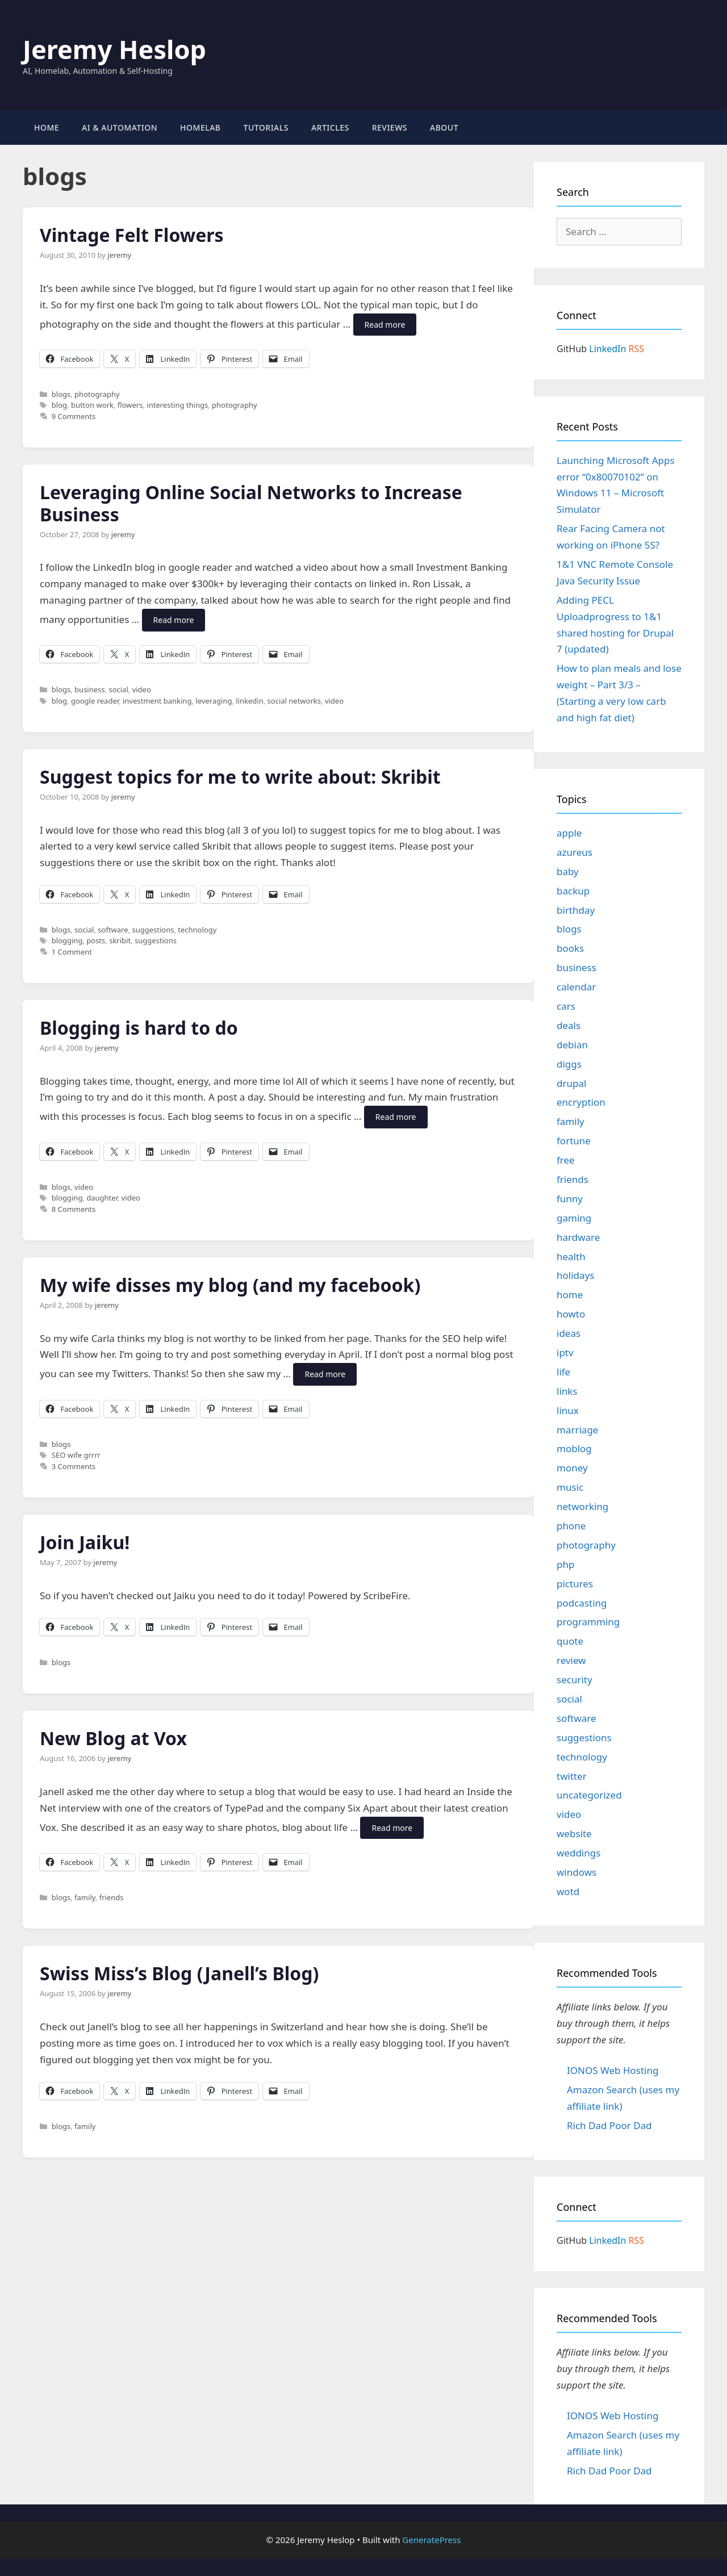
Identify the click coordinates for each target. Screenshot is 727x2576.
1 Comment (72, 952)
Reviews (389, 127)
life (563, 1371)
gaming (574, 1217)
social (118, 689)
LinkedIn (607, 348)
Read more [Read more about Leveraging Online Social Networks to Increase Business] (173, 619)
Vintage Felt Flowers (132, 235)
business (89, 689)
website (574, 1833)
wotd (568, 1891)
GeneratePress (431, 2539)
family (84, 1897)
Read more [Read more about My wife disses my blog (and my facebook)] (324, 1374)
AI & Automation (119, 127)
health (571, 1256)
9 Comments (74, 416)
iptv (565, 1352)
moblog (574, 1448)
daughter (102, 1198)
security (574, 1679)
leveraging (213, 701)
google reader (95, 701)
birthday (576, 910)
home (570, 1294)
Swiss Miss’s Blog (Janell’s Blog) (179, 1973)
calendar (576, 986)
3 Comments (74, 1466)
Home (46, 127)
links (567, 1391)
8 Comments (74, 1209)
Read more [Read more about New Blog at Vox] (391, 1827)
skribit (120, 940)
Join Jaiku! (84, 1542)
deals (568, 1025)
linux (568, 1410)
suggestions (153, 930)
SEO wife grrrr (76, 1455)
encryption (581, 1102)
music (570, 1487)
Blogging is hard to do (139, 1027)
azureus (574, 852)
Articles (330, 127)
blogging (67, 940)
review (571, 1660)
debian (572, 1044)
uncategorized (589, 1794)
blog (59, 405)
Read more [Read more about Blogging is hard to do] (395, 1116)
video (141, 689)
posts (95, 940)
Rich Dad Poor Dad (609, 2125)
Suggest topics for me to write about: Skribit (240, 776)
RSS (637, 348)
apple (569, 832)
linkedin (249, 701)
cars (566, 1006)
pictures (575, 1583)
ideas (568, 1333)
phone (571, 1525)
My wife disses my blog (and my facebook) (230, 1285)
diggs (569, 1063)
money (572, 1467)
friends (111, 1897)
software (113, 930)
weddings (578, 1852)
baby (568, 871)
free (566, 1159)
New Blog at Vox (113, 1738)
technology (197, 930)
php (565, 1564)
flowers (130, 405)
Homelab (200, 127)
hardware (578, 1237)
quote (570, 1640)
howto (571, 1313)
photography (97, 394)
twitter (572, 1776)
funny (570, 1198)
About (444, 127)
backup (573, 890)
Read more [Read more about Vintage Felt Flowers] (385, 324)
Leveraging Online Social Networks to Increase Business (251, 503)
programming (588, 1621)
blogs (61, 394)
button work (92, 405)
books (570, 948)
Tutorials (266, 127)
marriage (577, 1429)
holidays (575, 1275)
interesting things (177, 405)
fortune (574, 1140)
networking (582, 1506)
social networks (294, 701)
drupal (571, 1083)
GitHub (572, 348)
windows (576, 1872)
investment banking (157, 701)
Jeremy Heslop (114, 49)
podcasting (582, 1602)
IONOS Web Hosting (612, 2070)
